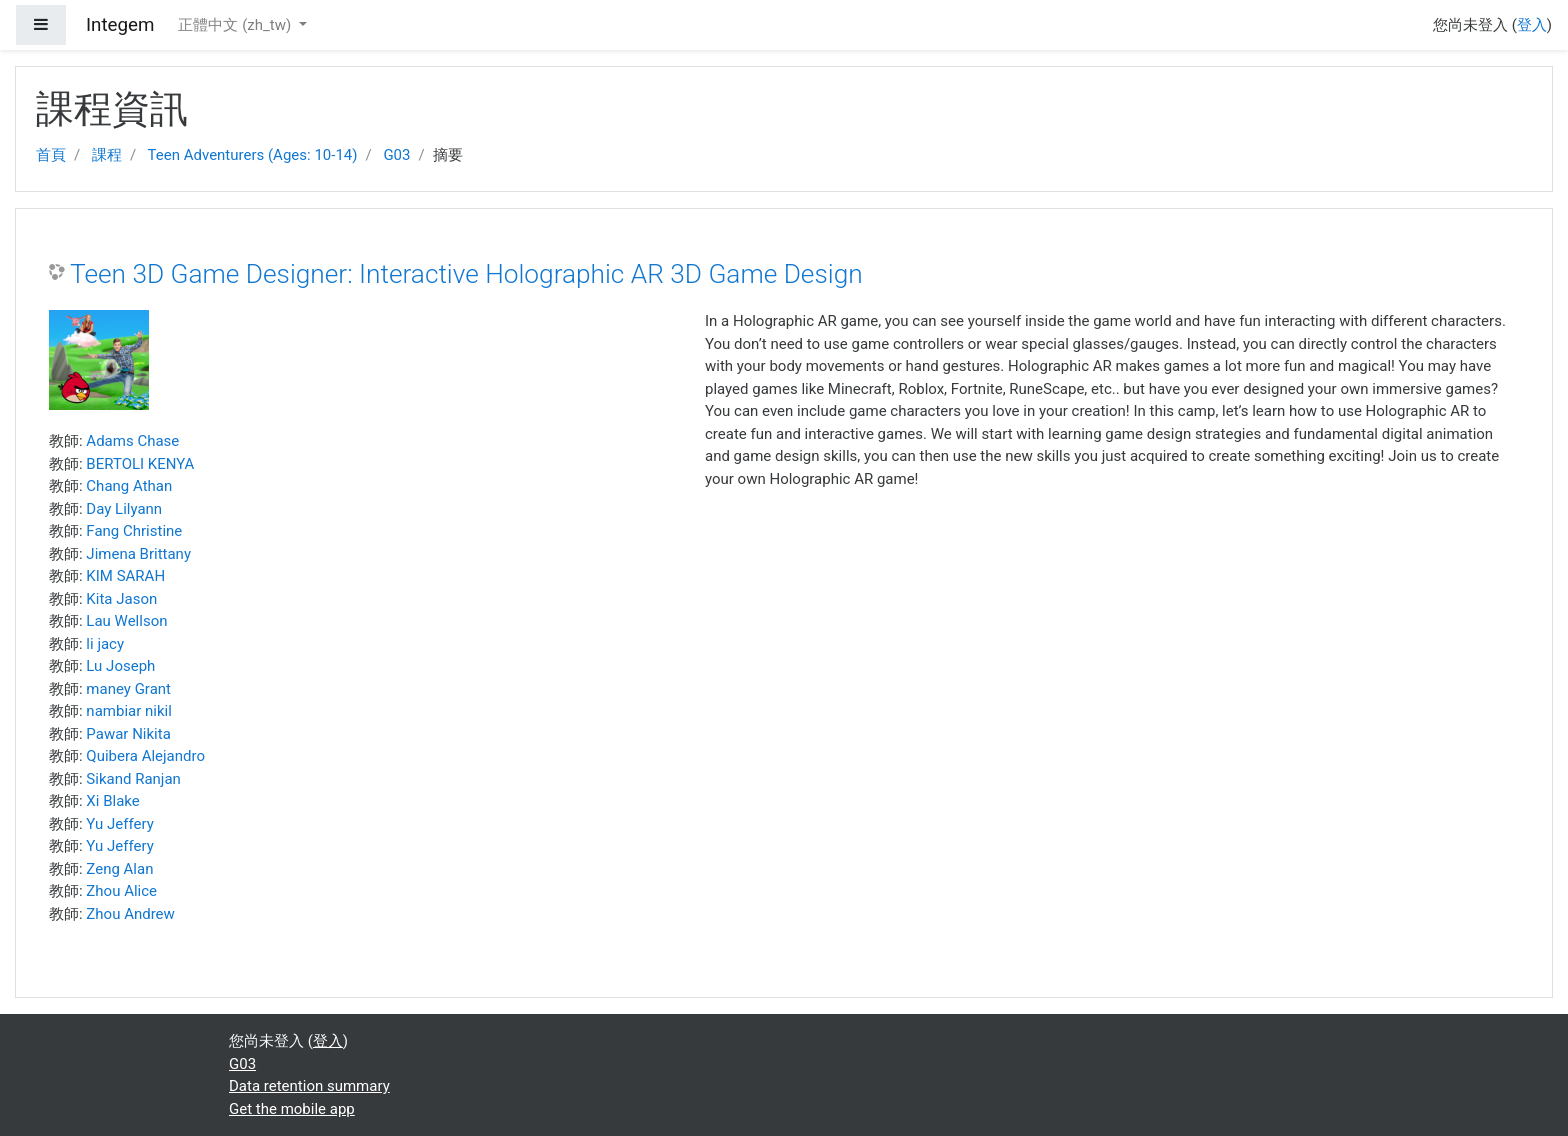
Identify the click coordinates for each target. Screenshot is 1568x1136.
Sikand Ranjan (133, 779)
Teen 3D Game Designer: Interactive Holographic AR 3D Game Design (466, 274)
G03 (396, 155)
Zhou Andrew (130, 914)
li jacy (105, 644)
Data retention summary (309, 1086)
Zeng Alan (119, 869)
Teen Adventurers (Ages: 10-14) (253, 155)
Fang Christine (134, 531)
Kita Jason (121, 599)
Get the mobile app (292, 1109)
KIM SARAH (125, 576)
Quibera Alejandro (145, 756)
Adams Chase (132, 441)
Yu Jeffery (119, 824)
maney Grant (128, 689)
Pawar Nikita (128, 734)
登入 (1532, 25)
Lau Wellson (126, 621)
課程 (107, 155)
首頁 (51, 155)
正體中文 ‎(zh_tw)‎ (236, 25)
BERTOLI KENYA (140, 464)
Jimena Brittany (138, 554)
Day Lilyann (124, 509)
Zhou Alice (121, 891)
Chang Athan (129, 486)
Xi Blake (112, 801)
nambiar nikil (128, 711)
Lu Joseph (120, 666)
